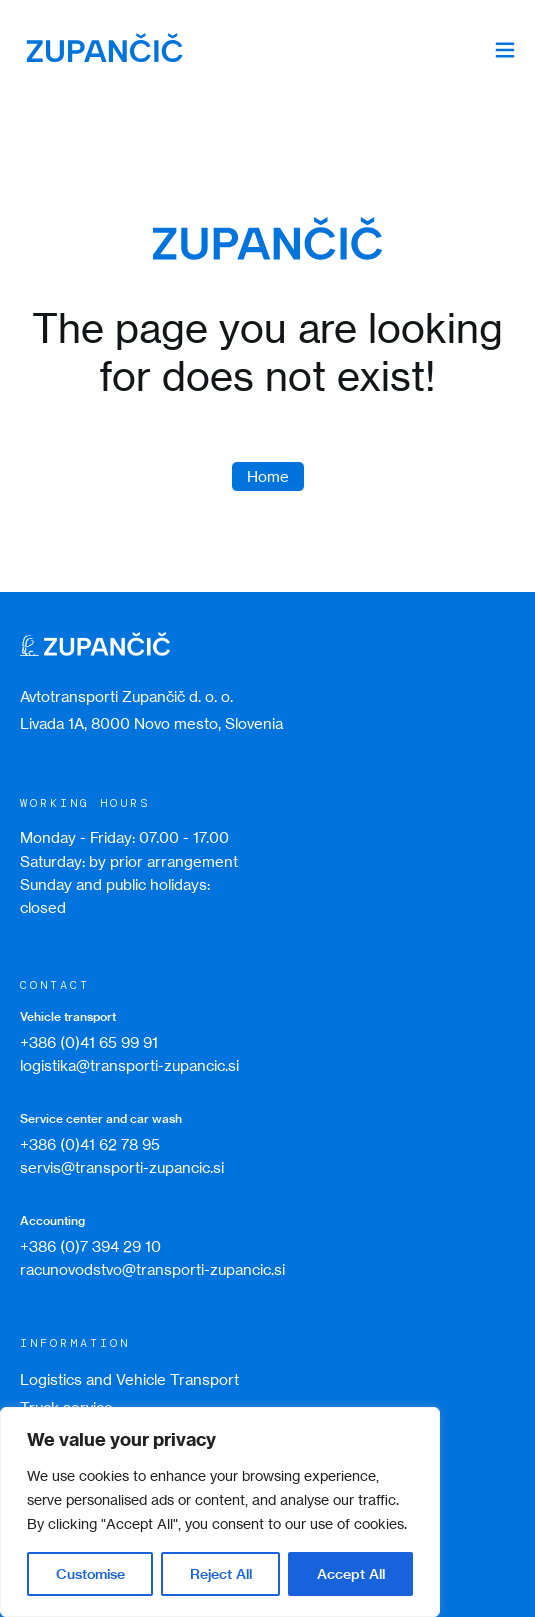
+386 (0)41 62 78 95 (90, 1144)
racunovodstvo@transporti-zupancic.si (152, 1269)
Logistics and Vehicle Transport (129, 1379)
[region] (220, 1512)
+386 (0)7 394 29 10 (90, 1246)
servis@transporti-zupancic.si (122, 1167)
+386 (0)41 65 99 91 (89, 1042)
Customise (90, 1574)
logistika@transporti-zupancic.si (129, 1065)
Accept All (351, 1574)
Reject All (221, 1574)
